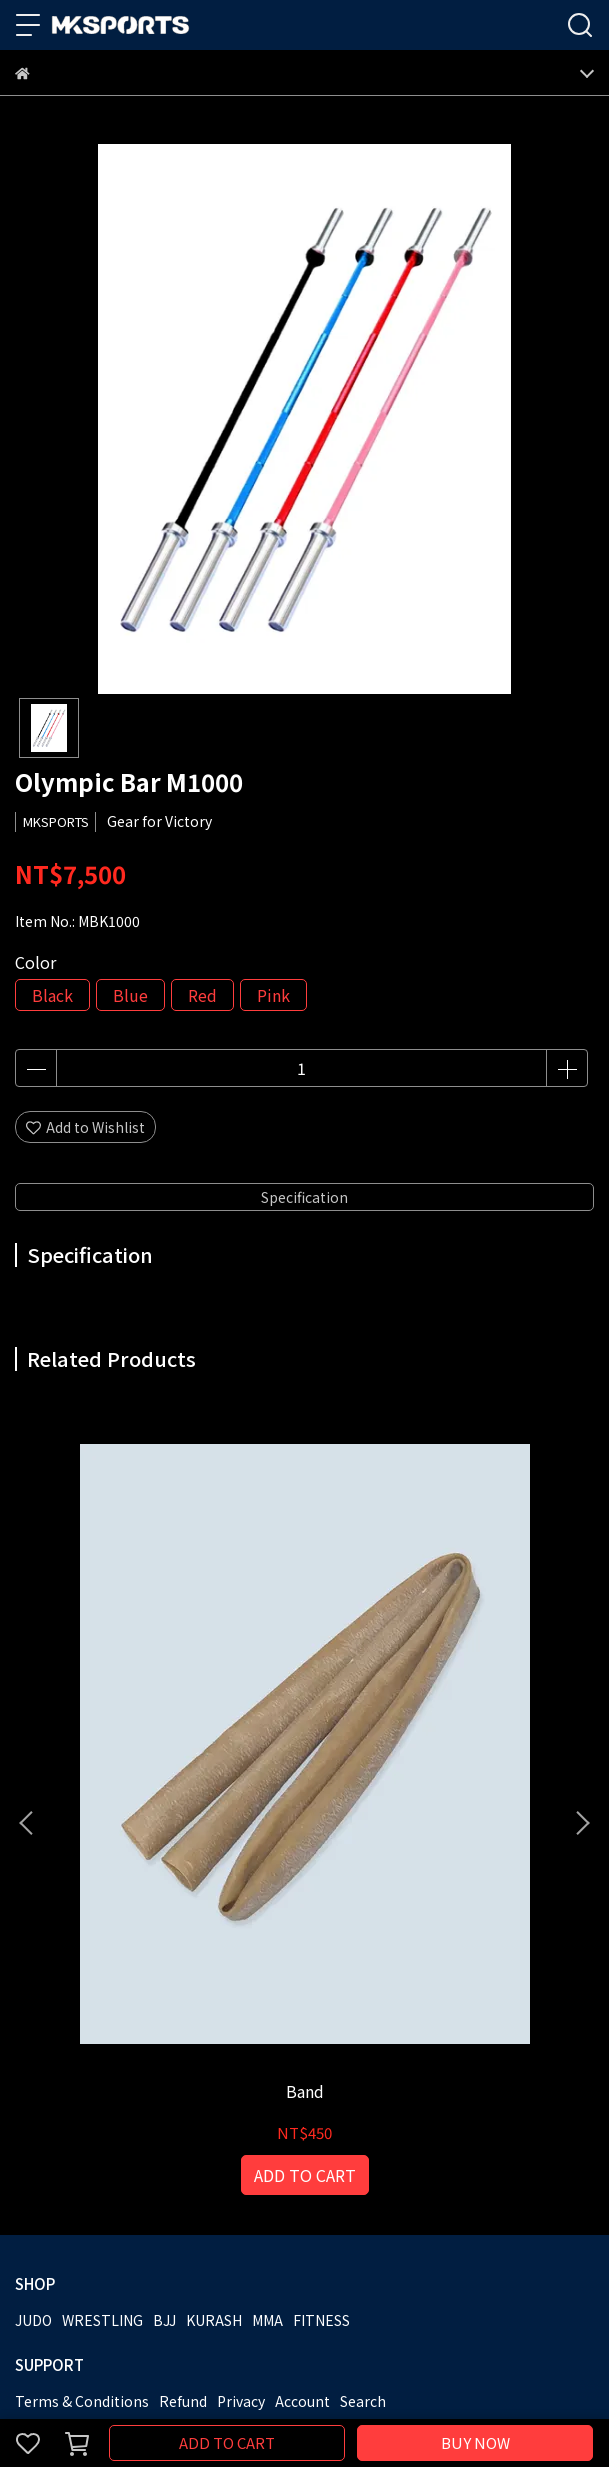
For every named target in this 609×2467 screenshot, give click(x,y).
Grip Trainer (434, 1745)
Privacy (241, 2055)
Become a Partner (159, 2136)
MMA (267, 1974)
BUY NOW (475, 2442)
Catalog (256, 2136)
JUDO (33, 1974)
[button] (582, 1650)
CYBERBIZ (438, 2391)
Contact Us (330, 2136)
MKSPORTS (52, 2136)
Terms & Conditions (82, 2055)
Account (302, 2055)
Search (363, 2055)
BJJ (164, 1974)
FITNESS (321, 1974)
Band (175, 1745)
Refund (183, 2055)
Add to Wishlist (85, 1127)
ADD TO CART (227, 2442)
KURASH (214, 1974)
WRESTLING (102, 1974)
